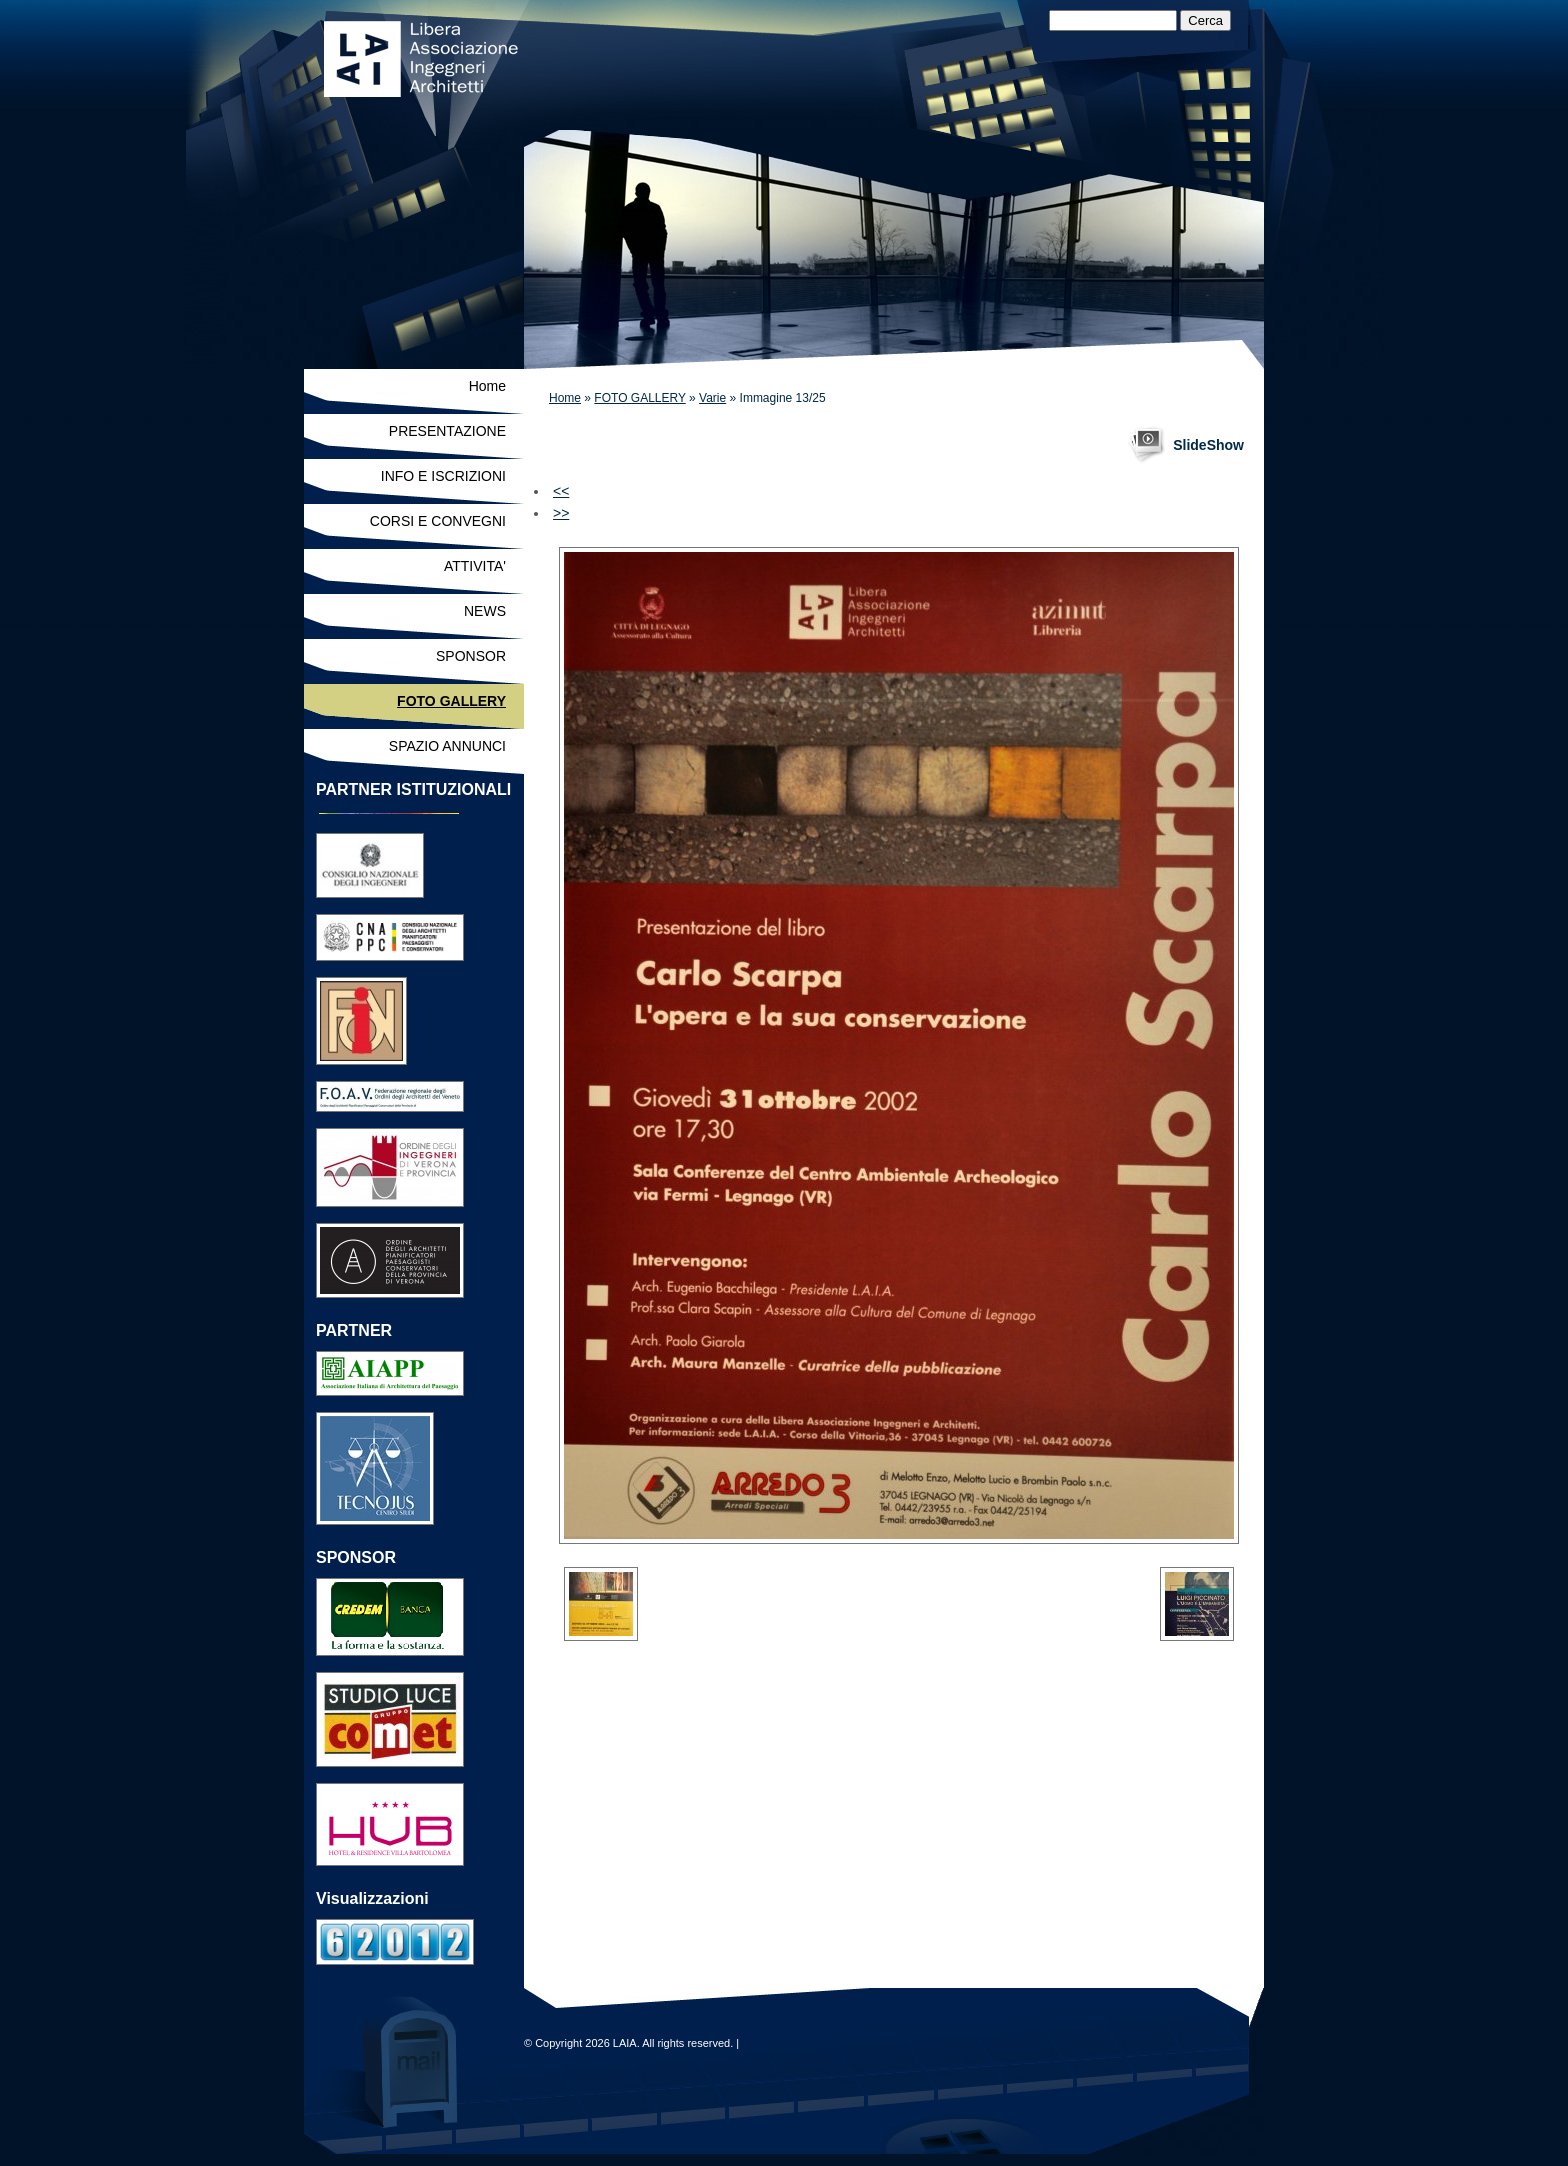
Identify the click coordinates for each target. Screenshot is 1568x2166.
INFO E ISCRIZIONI (443, 476)
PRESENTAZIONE (447, 431)
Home (565, 398)
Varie (712, 398)
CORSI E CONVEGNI (438, 521)
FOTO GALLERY (639, 398)
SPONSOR (471, 656)
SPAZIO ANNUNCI (447, 746)
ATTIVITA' (475, 566)
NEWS (485, 611)
